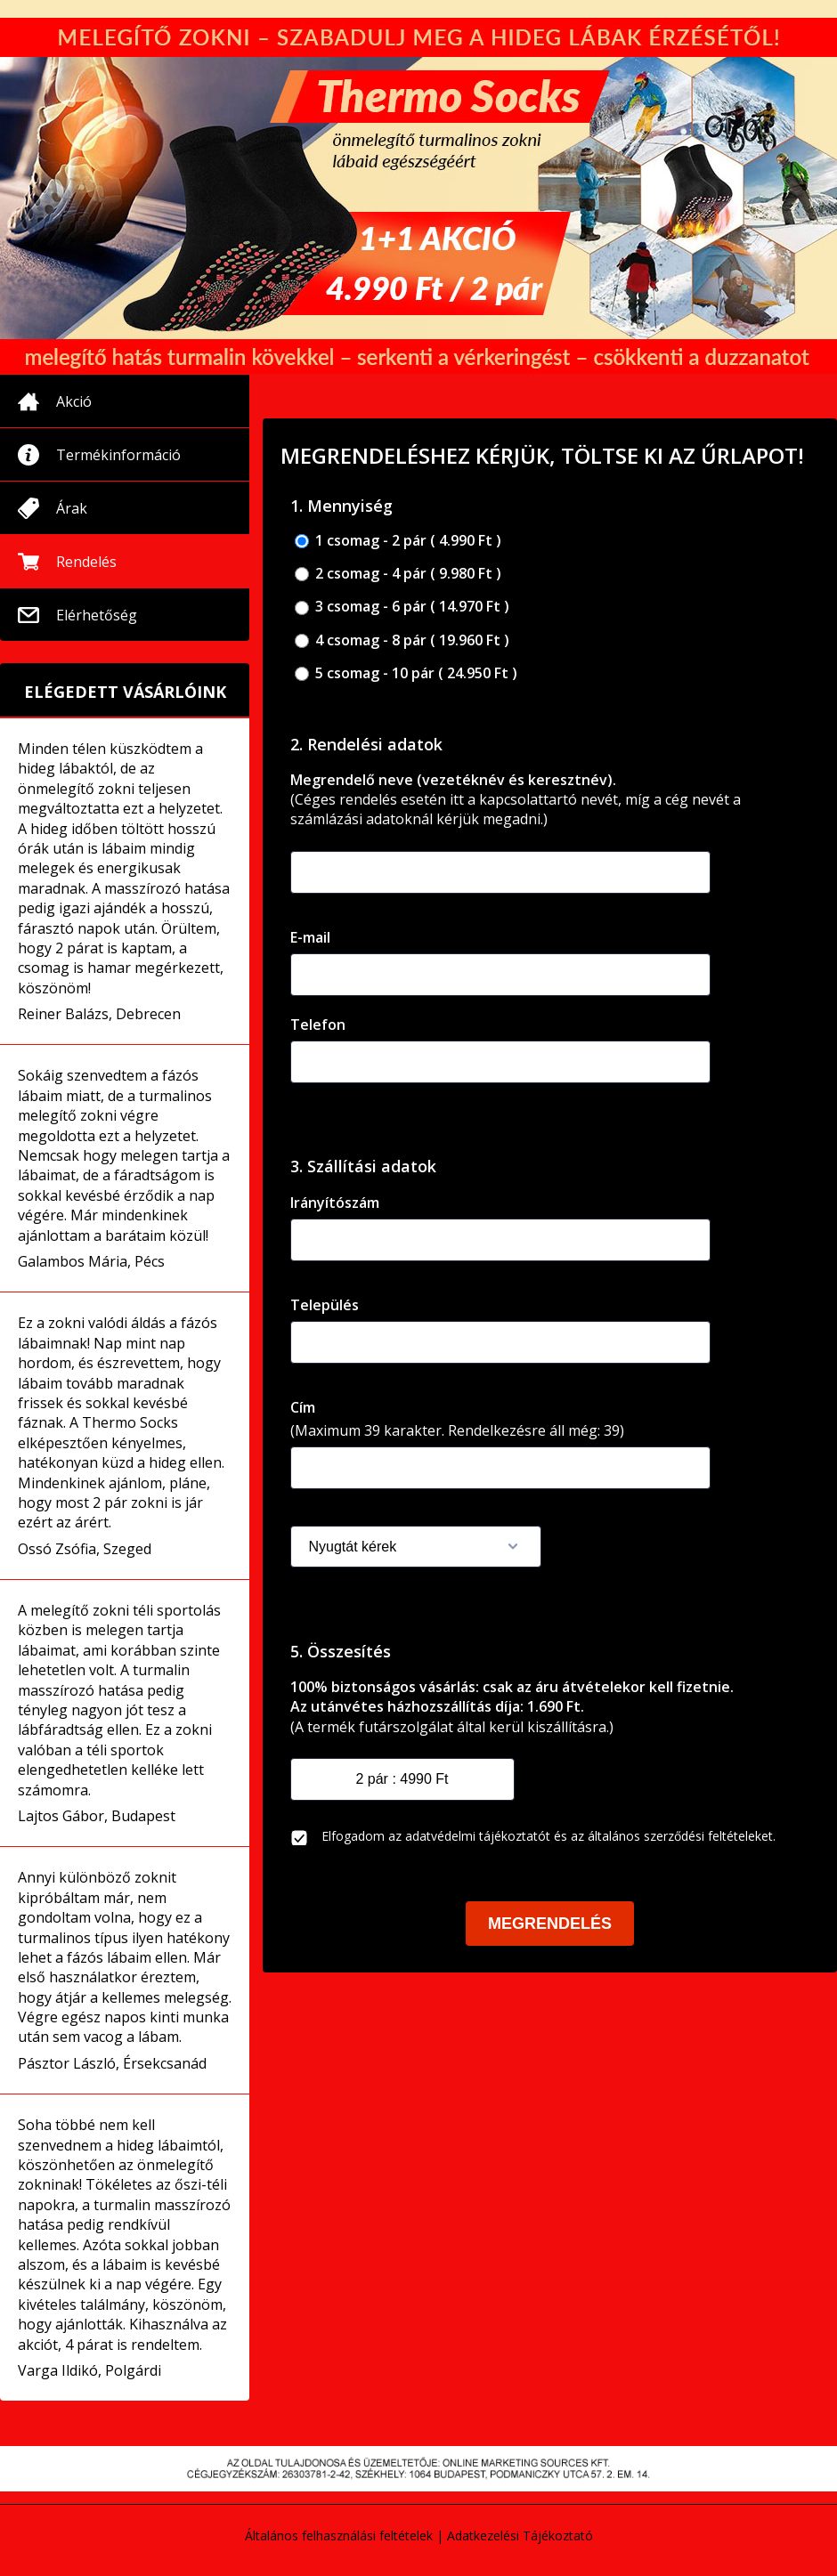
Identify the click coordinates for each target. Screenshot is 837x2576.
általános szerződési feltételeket (680, 1835)
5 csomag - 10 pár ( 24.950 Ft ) (406, 673)
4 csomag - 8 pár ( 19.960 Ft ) (402, 640)
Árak (71, 508)
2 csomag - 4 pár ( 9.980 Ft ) (398, 573)
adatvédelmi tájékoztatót (477, 1835)
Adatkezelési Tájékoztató (520, 2535)
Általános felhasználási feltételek (339, 2535)
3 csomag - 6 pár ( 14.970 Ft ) (402, 606)
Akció (74, 401)
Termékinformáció (118, 455)
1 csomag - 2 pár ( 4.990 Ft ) (398, 540)
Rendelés (86, 561)
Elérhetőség (96, 615)
